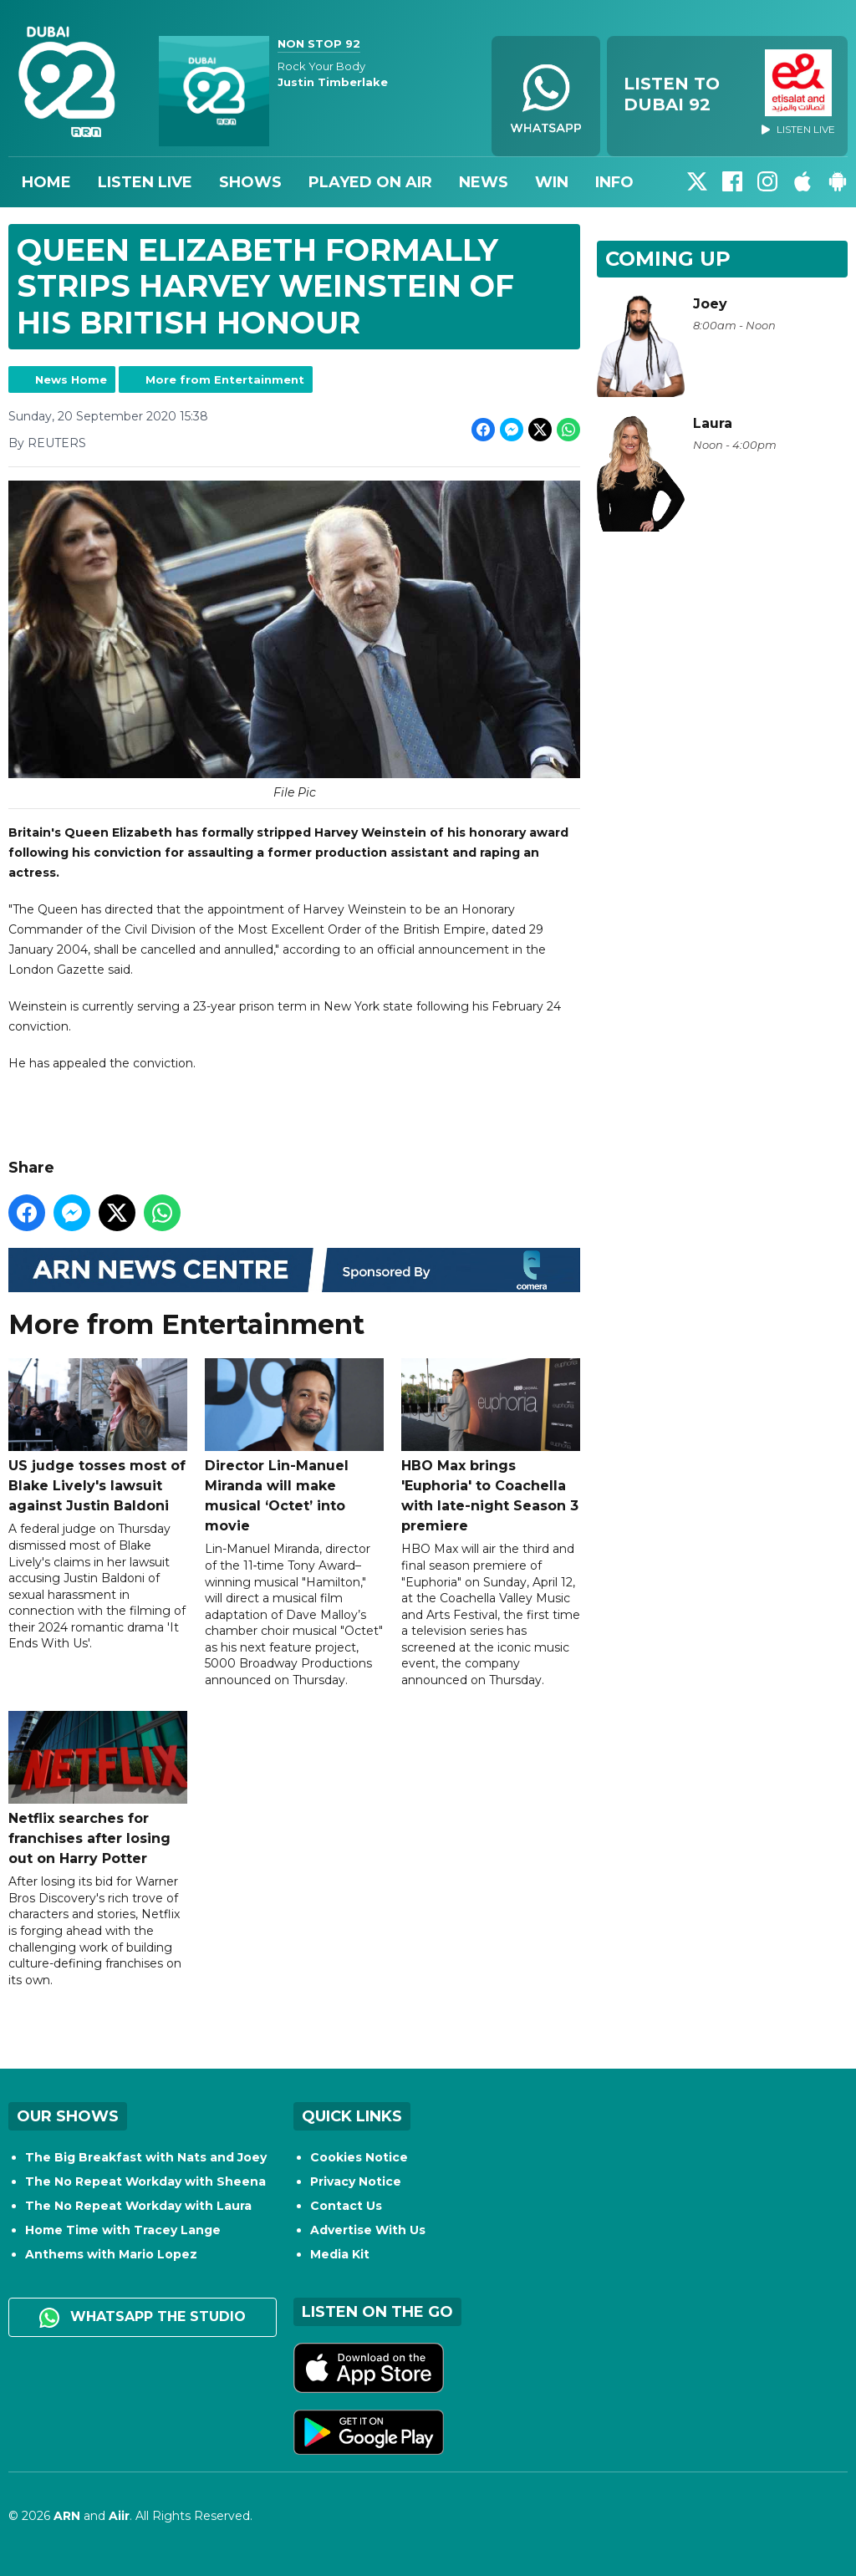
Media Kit (339, 2254)
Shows (250, 182)
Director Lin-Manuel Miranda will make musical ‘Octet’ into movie (294, 1446)
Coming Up (668, 259)
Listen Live (145, 182)
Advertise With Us (367, 2229)
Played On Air (370, 182)
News (483, 182)
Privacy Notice (355, 2181)
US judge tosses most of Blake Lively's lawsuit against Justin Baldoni (97, 1436)
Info (614, 182)
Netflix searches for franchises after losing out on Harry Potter (97, 1789)
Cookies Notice (359, 2157)
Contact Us (346, 2205)
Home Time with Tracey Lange (123, 2229)
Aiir (119, 2515)
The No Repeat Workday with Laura (138, 2205)
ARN (67, 2515)
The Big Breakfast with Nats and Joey (146, 2157)
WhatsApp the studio (142, 2318)
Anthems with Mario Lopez (111, 2254)
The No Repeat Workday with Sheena (145, 2181)
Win (551, 182)
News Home (71, 379)
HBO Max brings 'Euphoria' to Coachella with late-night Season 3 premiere (490, 1446)
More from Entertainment (224, 379)
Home (46, 182)
